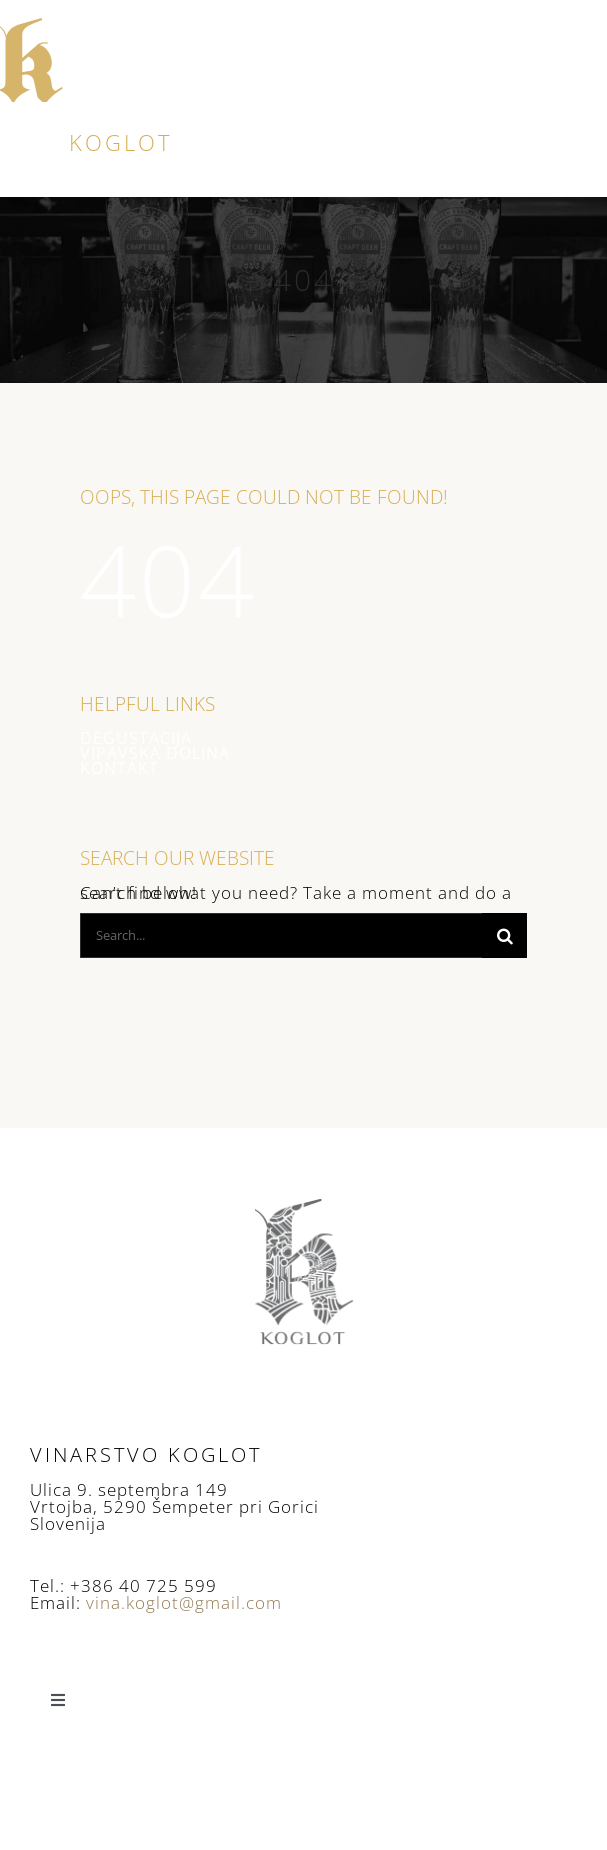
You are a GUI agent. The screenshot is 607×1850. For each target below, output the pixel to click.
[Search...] (281, 935)
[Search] (504, 935)
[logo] (33, 23)
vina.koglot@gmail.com (184, 1602)
